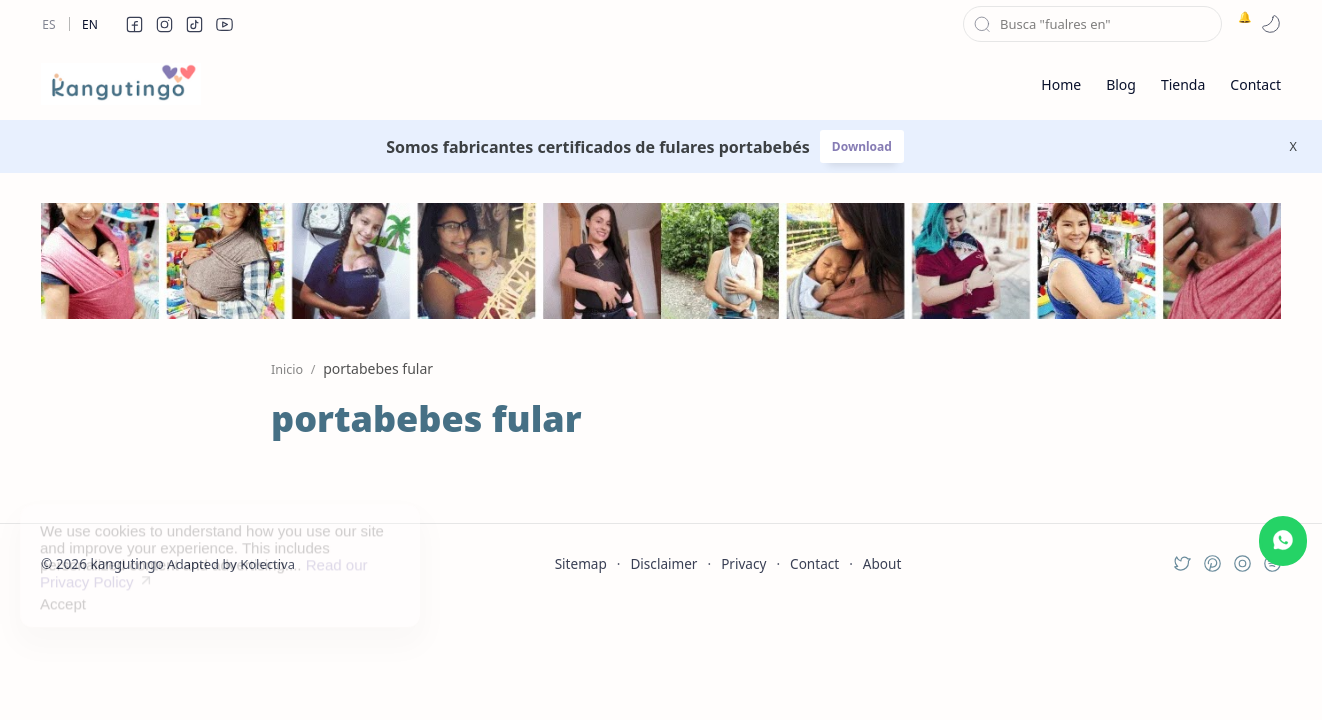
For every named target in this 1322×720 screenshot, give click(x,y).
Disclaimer (663, 563)
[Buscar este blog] (1092, 24)
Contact (814, 563)
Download (862, 146)
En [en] (90, 24)
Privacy (743, 563)
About (882, 563)
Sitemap (581, 563)
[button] (134, 24)
